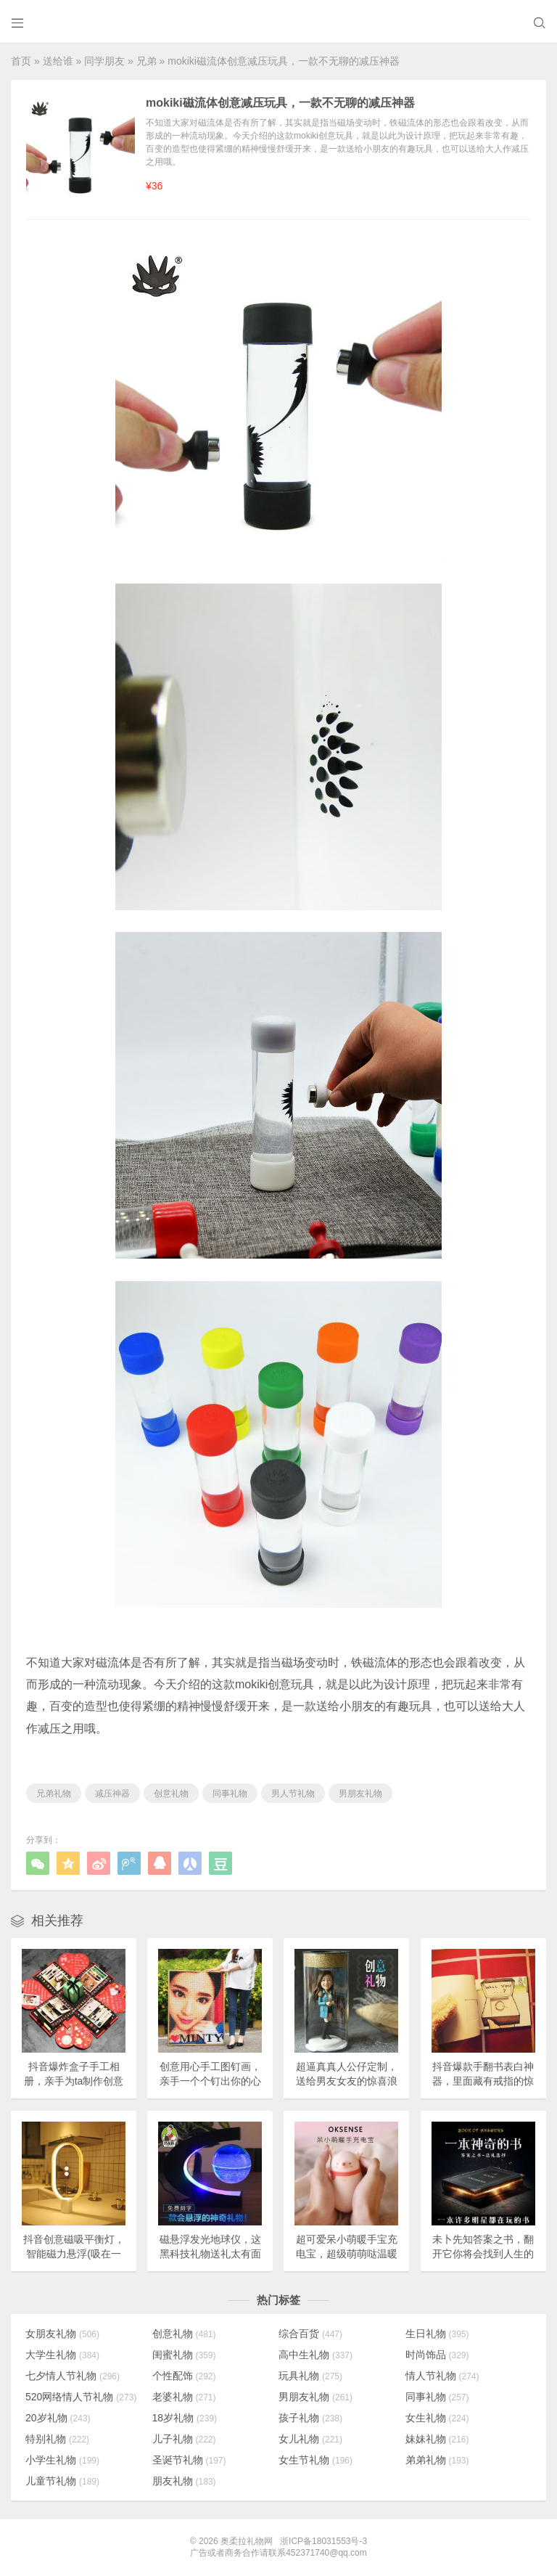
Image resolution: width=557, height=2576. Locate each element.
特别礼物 (57, 2439)
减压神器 (112, 1793)
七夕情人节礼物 (72, 2376)
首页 (21, 61)
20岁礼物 (58, 2418)
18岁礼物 (185, 2418)
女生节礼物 (315, 2460)
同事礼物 (230, 1793)
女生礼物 (437, 2418)
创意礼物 (171, 1793)
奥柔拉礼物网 (246, 2541)
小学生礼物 (62, 2460)
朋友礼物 (184, 2481)
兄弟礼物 (53, 1793)
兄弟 (146, 61)
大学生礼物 (62, 2355)
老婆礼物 (184, 2397)
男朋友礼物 (360, 1793)
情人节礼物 (442, 2376)
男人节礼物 (293, 1793)
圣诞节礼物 (189, 2460)
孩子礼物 (310, 2418)
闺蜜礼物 (184, 2355)
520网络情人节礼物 (80, 2397)
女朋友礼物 (62, 2333)
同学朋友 (104, 61)
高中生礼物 (315, 2355)
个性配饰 (184, 2376)
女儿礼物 (310, 2439)
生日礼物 (437, 2333)
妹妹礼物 (437, 2439)
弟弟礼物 (437, 2460)
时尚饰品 (437, 2355)
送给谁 (58, 61)
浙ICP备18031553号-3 (323, 2541)
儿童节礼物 (62, 2481)
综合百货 (310, 2333)
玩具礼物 (310, 2376)
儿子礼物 (184, 2439)
